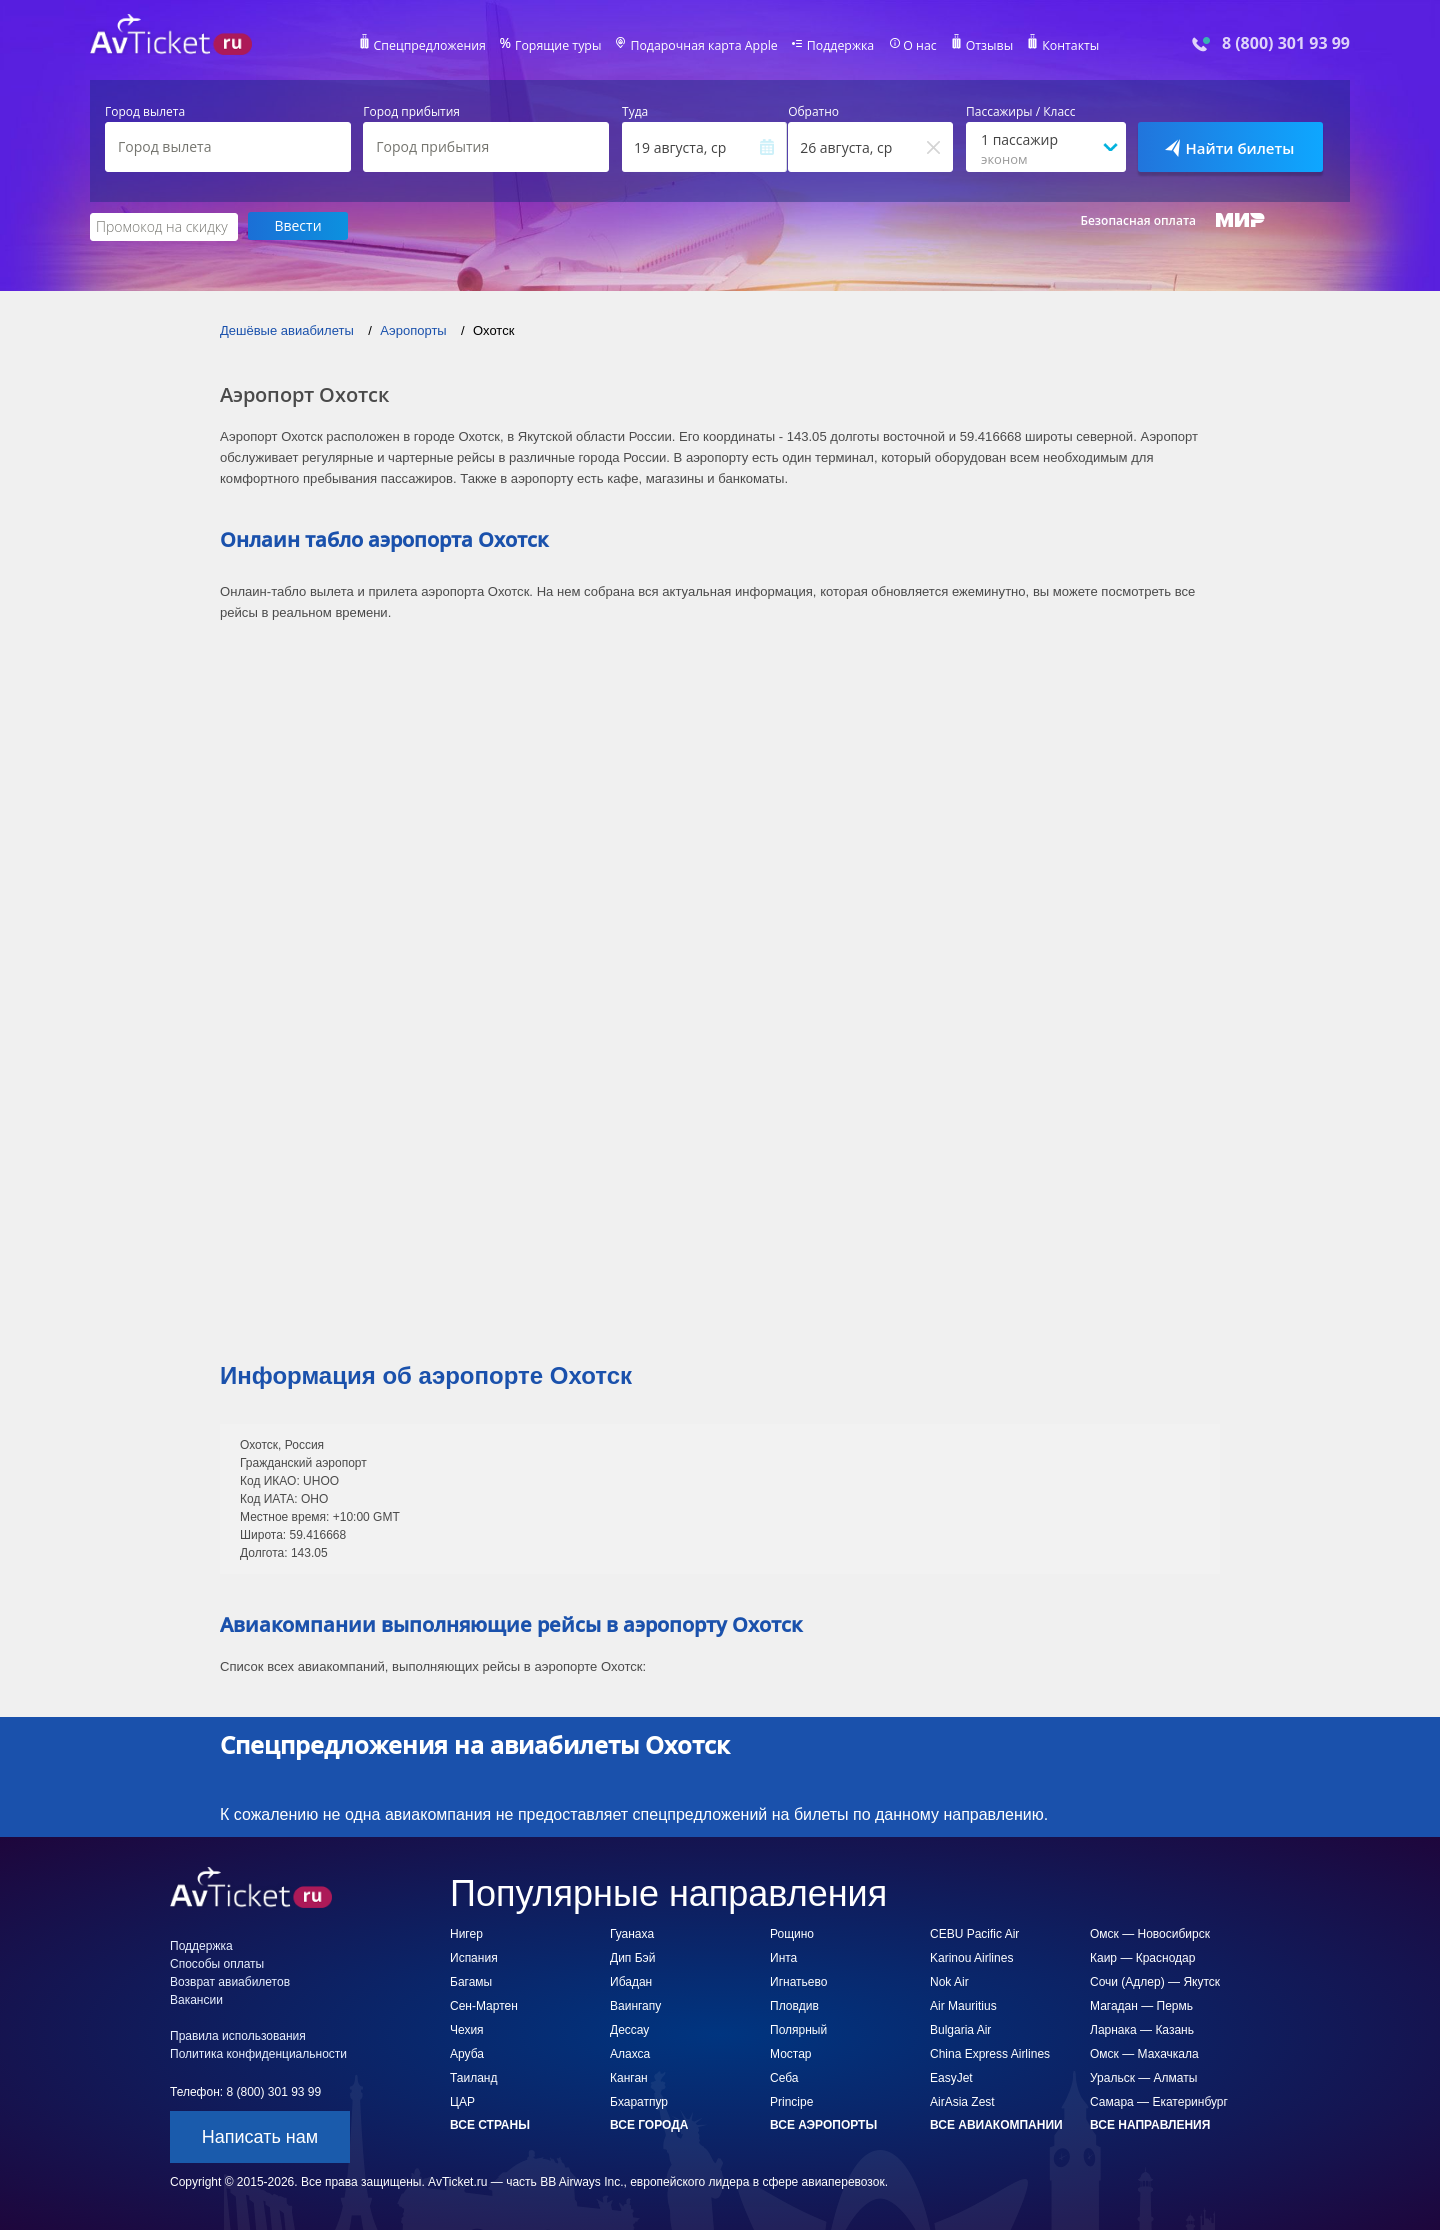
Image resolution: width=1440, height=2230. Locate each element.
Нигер (466, 1933)
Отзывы (984, 46)
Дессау (629, 2029)
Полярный (798, 2029)
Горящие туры (562, 46)
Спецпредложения (436, 46)
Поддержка (838, 46)
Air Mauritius (963, 2005)
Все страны (490, 2124)
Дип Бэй (632, 1957)
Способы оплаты (217, 1963)
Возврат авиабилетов (230, 1981)
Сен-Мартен (484, 2005)
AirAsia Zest (962, 2101)
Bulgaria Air (960, 2029)
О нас (915, 46)
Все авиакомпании (996, 2124)
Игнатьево (798, 1981)
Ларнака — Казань (1142, 2029)
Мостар (791, 2053)
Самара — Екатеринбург (1159, 2101)
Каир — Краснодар (1142, 1957)
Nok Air (949, 1981)
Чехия (467, 2029)
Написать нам (260, 2136)
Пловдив (794, 2005)
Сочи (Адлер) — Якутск (1155, 1981)
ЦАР (462, 2101)
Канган (629, 2077)
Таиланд (473, 2077)
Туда (635, 112)
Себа (784, 2077)
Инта (783, 1957)
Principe (791, 2101)
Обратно (813, 112)
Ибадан (631, 1981)
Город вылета (145, 112)
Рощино (792, 1933)
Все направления (1150, 2124)
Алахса (630, 2053)
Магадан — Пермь (1141, 2005)
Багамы (471, 1981)
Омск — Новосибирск (1150, 1933)
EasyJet (951, 2077)
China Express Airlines (990, 2053)
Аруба (467, 2053)
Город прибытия (411, 112)
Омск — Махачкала (1144, 2053)
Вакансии (196, 1999)
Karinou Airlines (971, 1957)
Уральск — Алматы (1143, 2077)
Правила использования (238, 2035)
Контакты (1064, 46)
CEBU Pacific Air (974, 1933)
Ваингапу (635, 2005)
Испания (474, 1957)
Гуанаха (632, 1933)
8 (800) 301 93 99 (1286, 43)
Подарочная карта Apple (704, 46)
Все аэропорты (823, 2124)
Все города (649, 2124)
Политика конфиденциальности (258, 2053)
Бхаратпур (639, 2101)
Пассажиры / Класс (1021, 112)
